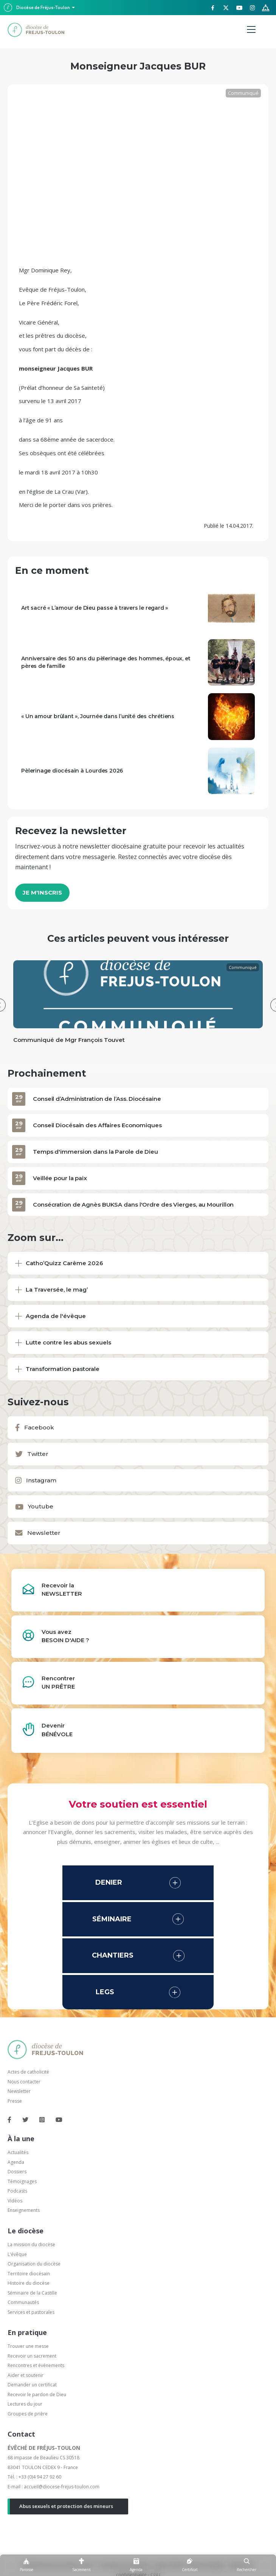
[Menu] (251, 29)
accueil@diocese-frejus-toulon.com (61, 2486)
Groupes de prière (28, 2414)
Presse (15, 2101)
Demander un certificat (32, 2384)
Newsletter (19, 2091)
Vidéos (15, 2200)
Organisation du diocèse (34, 2264)
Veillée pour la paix (60, 1178)
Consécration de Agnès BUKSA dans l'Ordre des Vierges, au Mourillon (133, 1204)
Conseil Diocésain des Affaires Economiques (97, 1125)
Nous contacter (24, 2081)
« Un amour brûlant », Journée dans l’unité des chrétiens (97, 716)
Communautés (23, 2302)
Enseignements (24, 2210)
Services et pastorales (31, 2312)
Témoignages (22, 2181)
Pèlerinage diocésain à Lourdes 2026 (72, 770)
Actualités (18, 2152)
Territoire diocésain (29, 2273)
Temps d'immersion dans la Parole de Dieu (95, 1151)
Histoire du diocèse (29, 2283)
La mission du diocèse (31, 2244)
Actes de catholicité (28, 2072)
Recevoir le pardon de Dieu (37, 2394)
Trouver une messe (28, 2346)
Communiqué (243, 93)
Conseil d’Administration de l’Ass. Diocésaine (97, 1098)
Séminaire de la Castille (32, 2293)
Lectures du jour (25, 2404)
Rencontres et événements (36, 2365)
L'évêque (17, 2254)
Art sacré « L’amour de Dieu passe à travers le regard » (94, 607)
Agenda (16, 2162)
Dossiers (17, 2171)
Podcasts (17, 2191)
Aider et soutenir (25, 2375)
